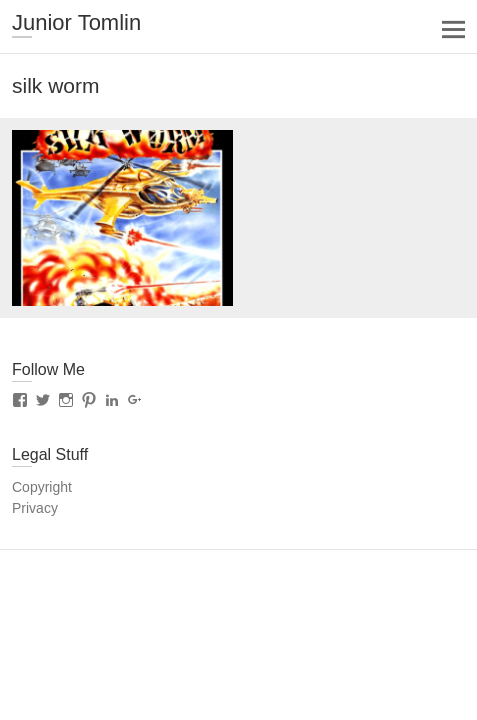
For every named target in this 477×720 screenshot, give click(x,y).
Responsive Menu (453, 29)
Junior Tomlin (76, 22)
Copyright (42, 487)
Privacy (35, 508)
